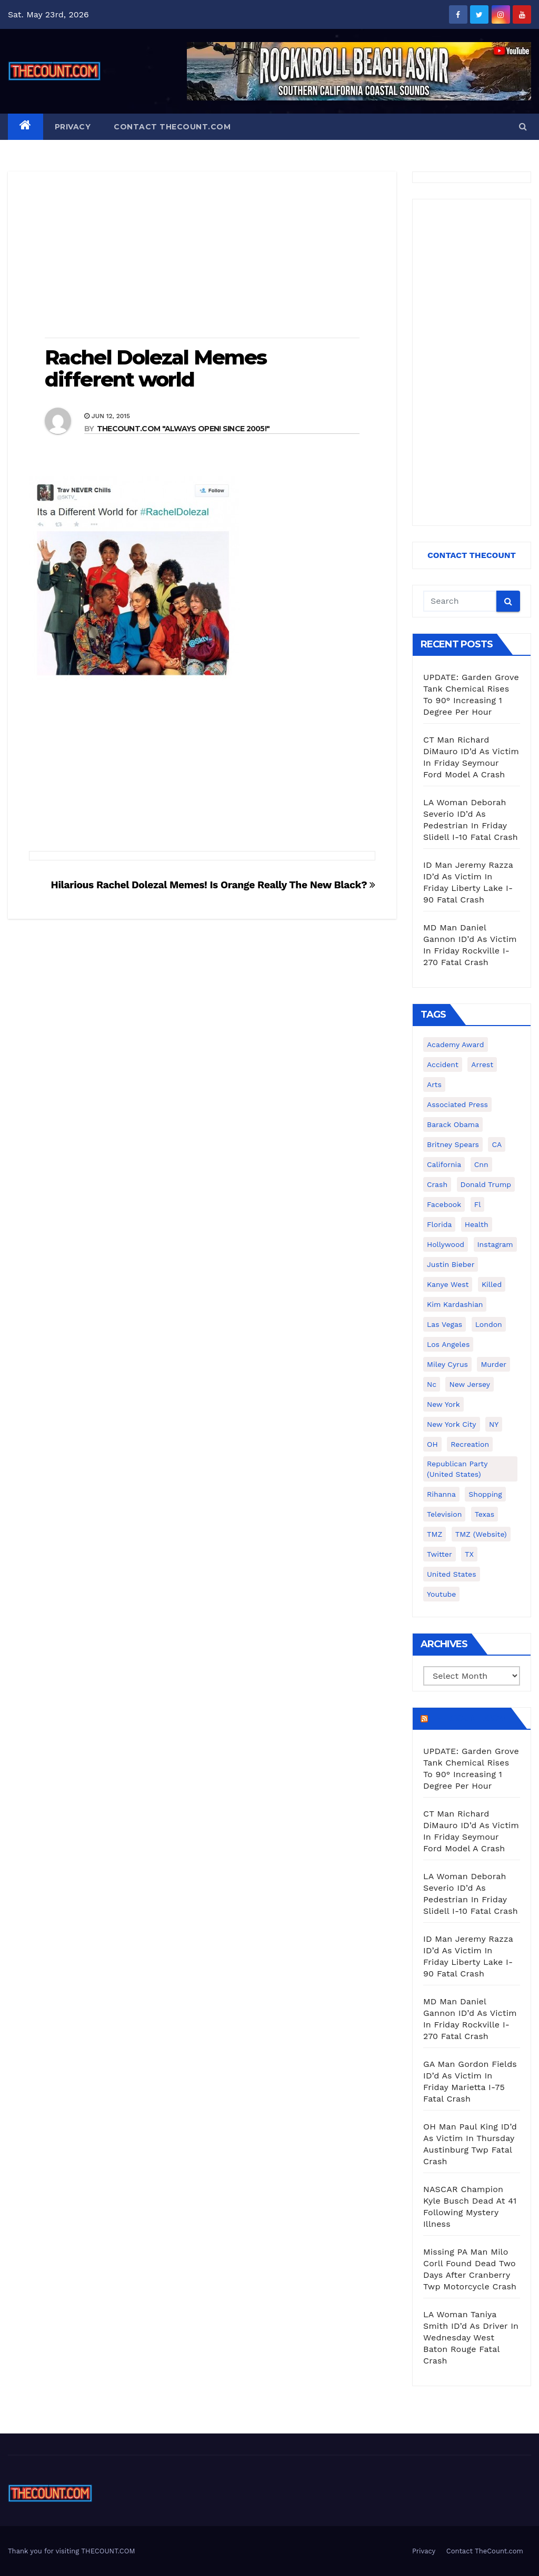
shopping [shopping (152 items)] (485, 1494)
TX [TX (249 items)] (469, 1554)
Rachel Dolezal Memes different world (155, 368)
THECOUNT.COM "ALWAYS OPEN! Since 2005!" (183, 428)
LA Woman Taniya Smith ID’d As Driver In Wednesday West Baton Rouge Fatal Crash (470, 2337)
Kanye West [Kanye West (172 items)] (447, 1284)
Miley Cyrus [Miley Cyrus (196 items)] (447, 1364)
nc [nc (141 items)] (431, 1384)
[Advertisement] (202, 255)
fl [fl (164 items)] (477, 1204)
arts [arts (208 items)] (434, 1084)
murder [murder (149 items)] (493, 1364)
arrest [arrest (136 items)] (482, 1064)
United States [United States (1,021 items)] (451, 1574)
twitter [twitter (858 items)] (439, 1554)
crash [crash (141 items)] (437, 1184)
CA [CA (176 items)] (497, 1144)
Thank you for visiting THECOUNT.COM (71, 2551)
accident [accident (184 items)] (442, 1064)
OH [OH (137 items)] (432, 1444)
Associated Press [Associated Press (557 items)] (457, 1104)
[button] (523, 126)
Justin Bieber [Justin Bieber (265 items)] (450, 1264)
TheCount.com (468, 1718)
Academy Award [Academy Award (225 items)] (455, 1044)
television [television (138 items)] (444, 1514)
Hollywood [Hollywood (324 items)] (445, 1244)
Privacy (73, 126)
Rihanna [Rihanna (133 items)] (441, 1494)
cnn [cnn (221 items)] (481, 1164)
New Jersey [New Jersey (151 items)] (469, 1384)
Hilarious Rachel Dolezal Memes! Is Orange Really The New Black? (213, 885)
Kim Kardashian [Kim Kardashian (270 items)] (455, 1304)
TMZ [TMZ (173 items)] (434, 1534)
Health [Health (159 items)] (476, 1224)
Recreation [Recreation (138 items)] (470, 1444)
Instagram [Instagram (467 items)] (495, 1244)
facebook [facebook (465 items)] (444, 1204)
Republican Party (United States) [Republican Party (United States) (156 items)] (457, 1468)
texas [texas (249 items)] (484, 1514)
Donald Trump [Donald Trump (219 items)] (486, 1184)
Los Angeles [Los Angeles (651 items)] (448, 1344)
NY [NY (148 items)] (493, 1424)
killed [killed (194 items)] (492, 1284)
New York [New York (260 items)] (443, 1404)
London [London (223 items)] (488, 1324)
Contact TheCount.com (172, 126)
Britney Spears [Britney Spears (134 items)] (453, 1144)
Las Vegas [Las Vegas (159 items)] (444, 1324)
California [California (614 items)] (444, 1164)
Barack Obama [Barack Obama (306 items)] (453, 1124)
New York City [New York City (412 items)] (451, 1424)
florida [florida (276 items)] (439, 1224)
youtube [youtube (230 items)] (441, 1594)
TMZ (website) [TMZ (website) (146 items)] (481, 1534)
